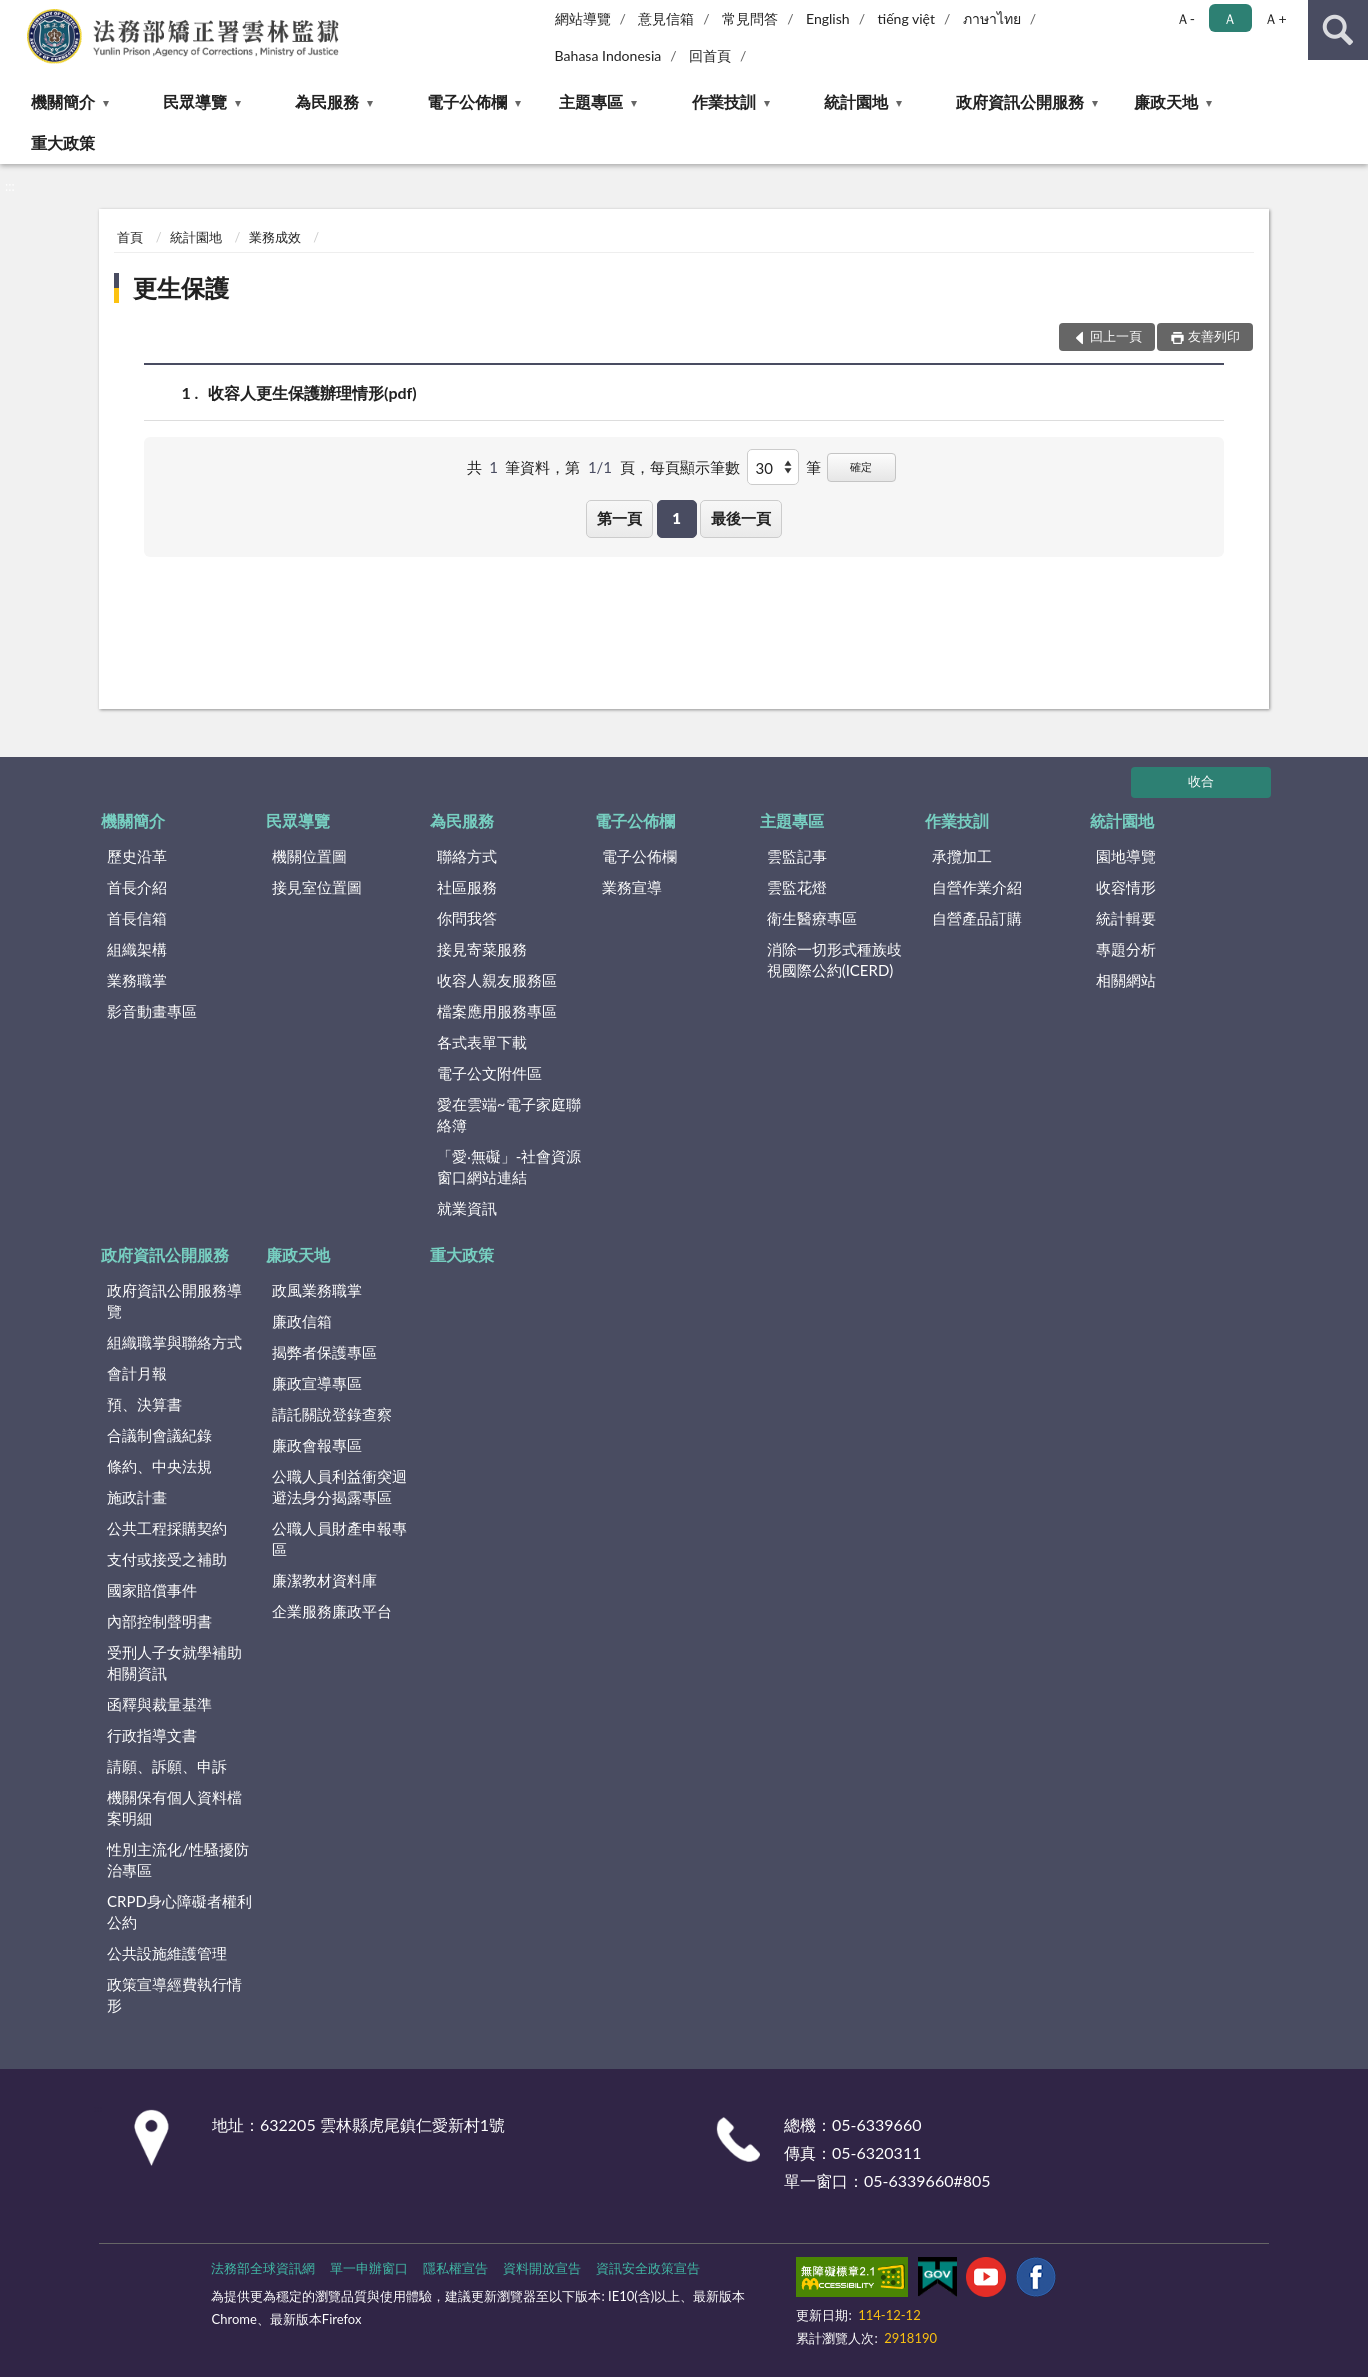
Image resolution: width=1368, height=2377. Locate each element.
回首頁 (710, 55)
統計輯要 (1126, 918)
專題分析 (1126, 949)
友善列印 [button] (1214, 336)
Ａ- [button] (1185, 18)
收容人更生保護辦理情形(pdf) (312, 392)
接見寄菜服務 (482, 949)
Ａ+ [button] (1275, 18)
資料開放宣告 (542, 2268)
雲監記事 (797, 856)
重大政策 (63, 142)
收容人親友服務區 (497, 980)
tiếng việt (906, 18)
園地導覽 (1126, 856)
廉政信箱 (302, 1321)
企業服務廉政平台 (332, 1611)
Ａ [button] (1230, 18)
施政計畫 (137, 1497)
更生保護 (181, 287)
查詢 (1338, 30)
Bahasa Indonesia (608, 55)
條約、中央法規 (159, 1466)
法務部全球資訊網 (263, 2268)
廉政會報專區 (317, 1445)
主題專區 (591, 101)
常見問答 (750, 18)
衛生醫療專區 (812, 918)
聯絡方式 (467, 856)
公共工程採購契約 (167, 1528)
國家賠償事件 (152, 1590)
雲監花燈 (797, 887)
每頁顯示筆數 (695, 467)
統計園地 (856, 101)
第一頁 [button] (619, 518)
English (828, 18)
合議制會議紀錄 (159, 1435)
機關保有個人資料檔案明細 (174, 1807)
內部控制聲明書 (159, 1621)
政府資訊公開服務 (1020, 101)
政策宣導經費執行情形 (174, 1994)
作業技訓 (724, 101)
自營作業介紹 (977, 887)
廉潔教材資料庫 (324, 1580)
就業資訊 (467, 1208)
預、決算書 (144, 1404)
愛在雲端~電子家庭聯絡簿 (509, 1114)
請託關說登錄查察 (332, 1414)
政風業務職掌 (317, 1290)
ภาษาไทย (992, 18)
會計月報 (137, 1373)
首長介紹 (137, 887)
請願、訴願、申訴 (167, 1766)
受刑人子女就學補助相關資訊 (174, 1662)
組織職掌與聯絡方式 (174, 1342)
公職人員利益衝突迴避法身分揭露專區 (339, 1486)
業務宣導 (632, 887)
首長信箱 (137, 918)
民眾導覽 (195, 101)
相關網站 (1126, 980)
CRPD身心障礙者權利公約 (179, 1911)
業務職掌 (137, 980)
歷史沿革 (137, 856)
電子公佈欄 (467, 101)
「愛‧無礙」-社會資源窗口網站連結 (509, 1166)
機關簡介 (63, 101)
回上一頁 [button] (1116, 336)
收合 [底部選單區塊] (1201, 781)
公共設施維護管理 (167, 1953)
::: (16, 15)
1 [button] (676, 518)
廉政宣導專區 (317, 1383)
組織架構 (137, 949)
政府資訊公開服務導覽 (174, 1300)
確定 (861, 466)
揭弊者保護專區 (324, 1352)
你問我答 (467, 918)
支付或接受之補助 (167, 1559)
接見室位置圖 (317, 887)
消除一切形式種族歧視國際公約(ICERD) (834, 959)
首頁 (130, 237)
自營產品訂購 (977, 918)
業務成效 (275, 237)
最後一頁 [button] (741, 518)
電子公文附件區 (489, 1073)
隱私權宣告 (455, 2268)
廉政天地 (1166, 101)
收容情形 (1126, 887)
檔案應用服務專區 (497, 1011)
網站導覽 (583, 18)
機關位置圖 (309, 856)
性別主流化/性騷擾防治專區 (178, 1859)
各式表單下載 (482, 1042)
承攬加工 (962, 856)
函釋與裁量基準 (159, 1704)
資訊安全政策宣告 (648, 2268)
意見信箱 (666, 18)
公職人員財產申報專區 (339, 1538)
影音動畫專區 (152, 1011)
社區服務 (467, 887)
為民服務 (327, 101)
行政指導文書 (152, 1735)
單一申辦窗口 (369, 2268)
